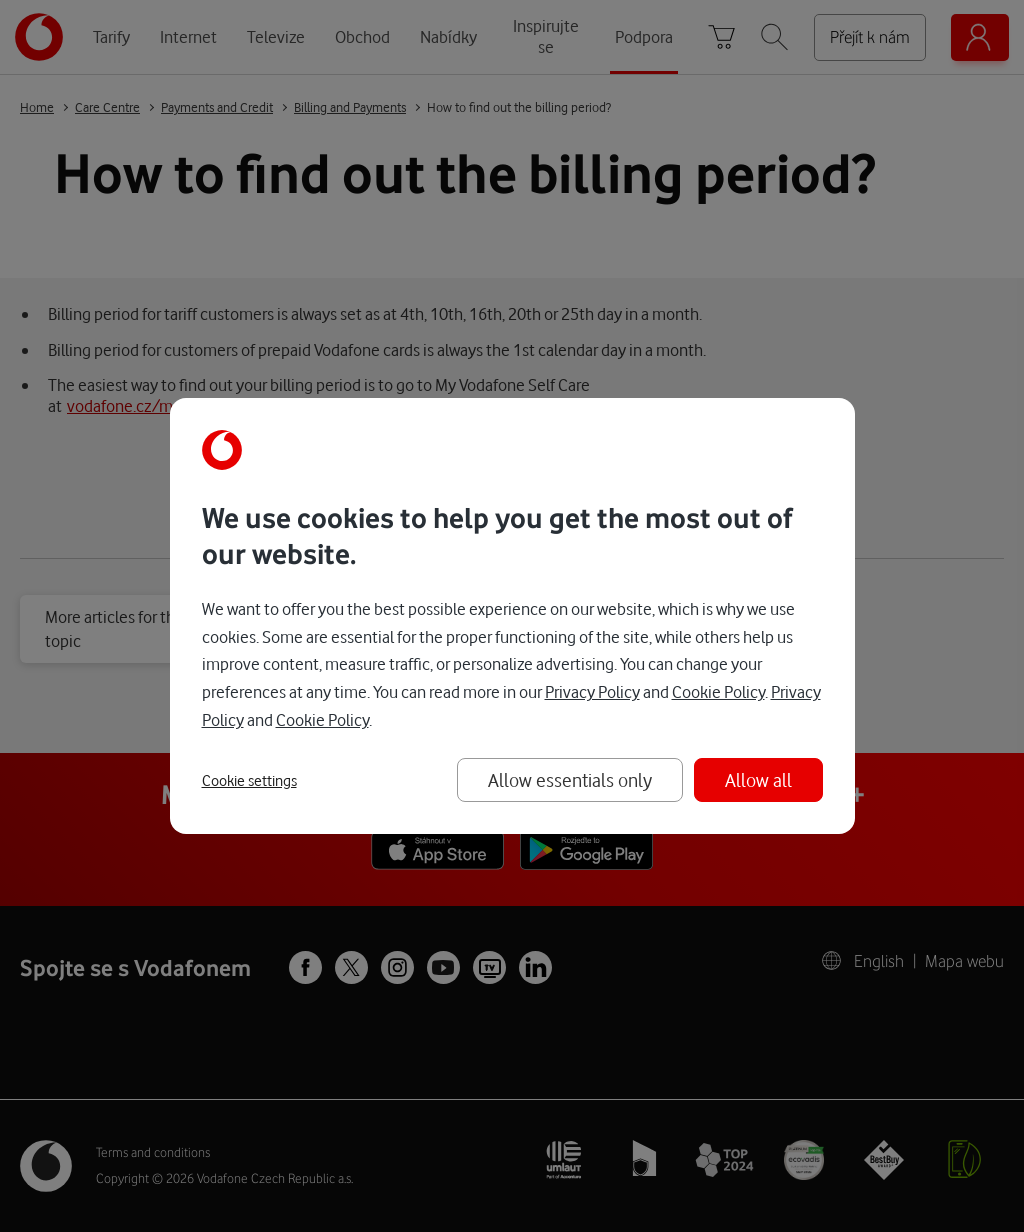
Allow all (758, 779)
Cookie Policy (718, 691)
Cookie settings (249, 781)
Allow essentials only (570, 779)
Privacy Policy (592, 691)
